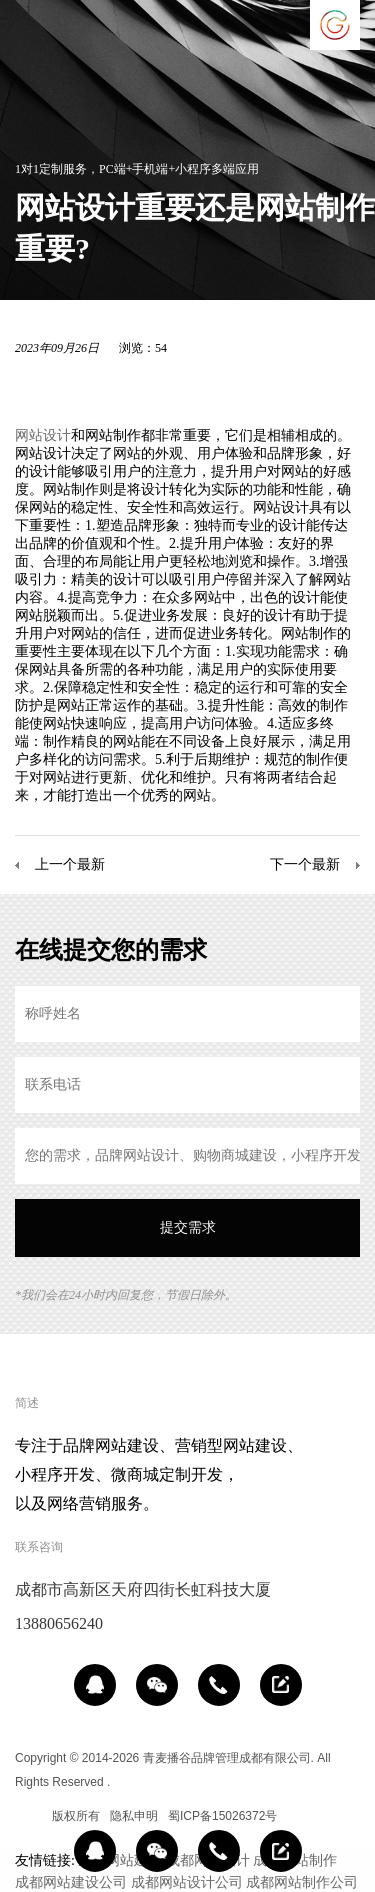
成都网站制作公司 (302, 1882)
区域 (27, 1816)
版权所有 (76, 1816)
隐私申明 (134, 1816)
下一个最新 (305, 864)
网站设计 (43, 435)
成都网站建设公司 (71, 1882)
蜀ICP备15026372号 (222, 1816)
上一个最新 (70, 864)
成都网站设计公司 (187, 1882)
